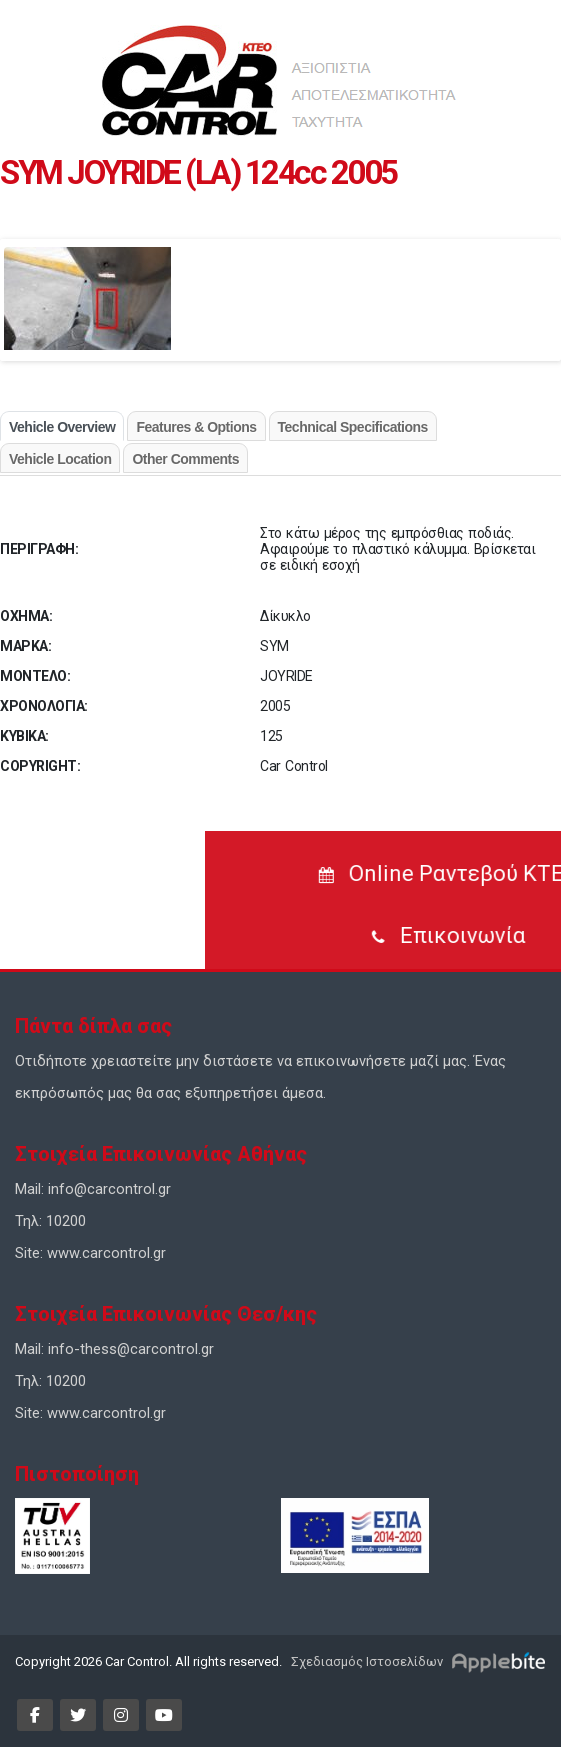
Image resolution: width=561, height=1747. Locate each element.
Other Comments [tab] (185, 459)
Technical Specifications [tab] (353, 427)
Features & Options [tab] (196, 427)
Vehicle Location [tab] (60, 459)
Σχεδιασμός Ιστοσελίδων (365, 1661)
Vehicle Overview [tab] (62, 427)
